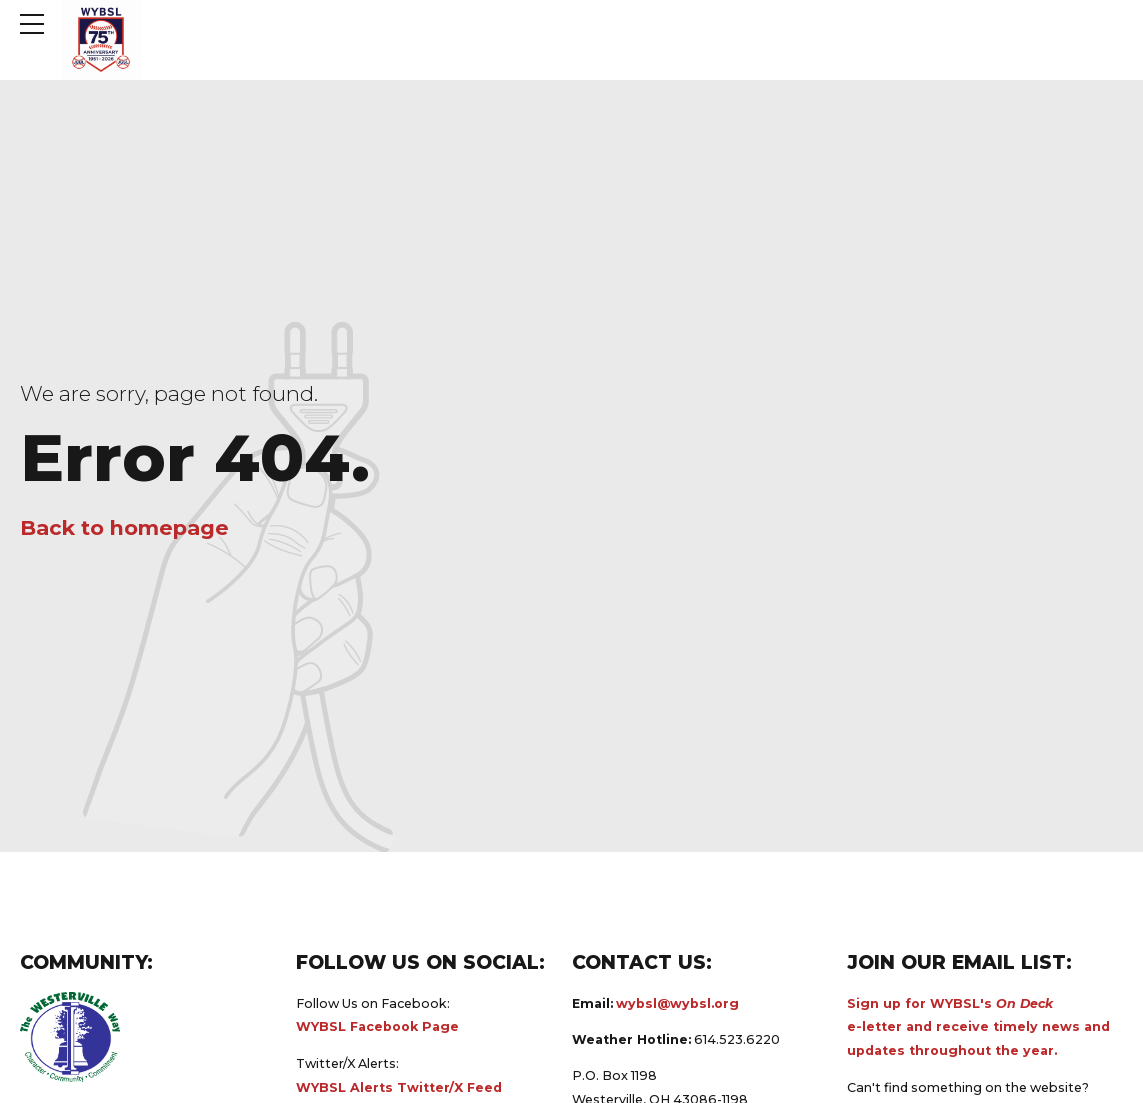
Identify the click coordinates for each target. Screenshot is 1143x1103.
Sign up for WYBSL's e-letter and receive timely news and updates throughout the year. (978, 1027)
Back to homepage (124, 527)
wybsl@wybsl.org (677, 1003)
